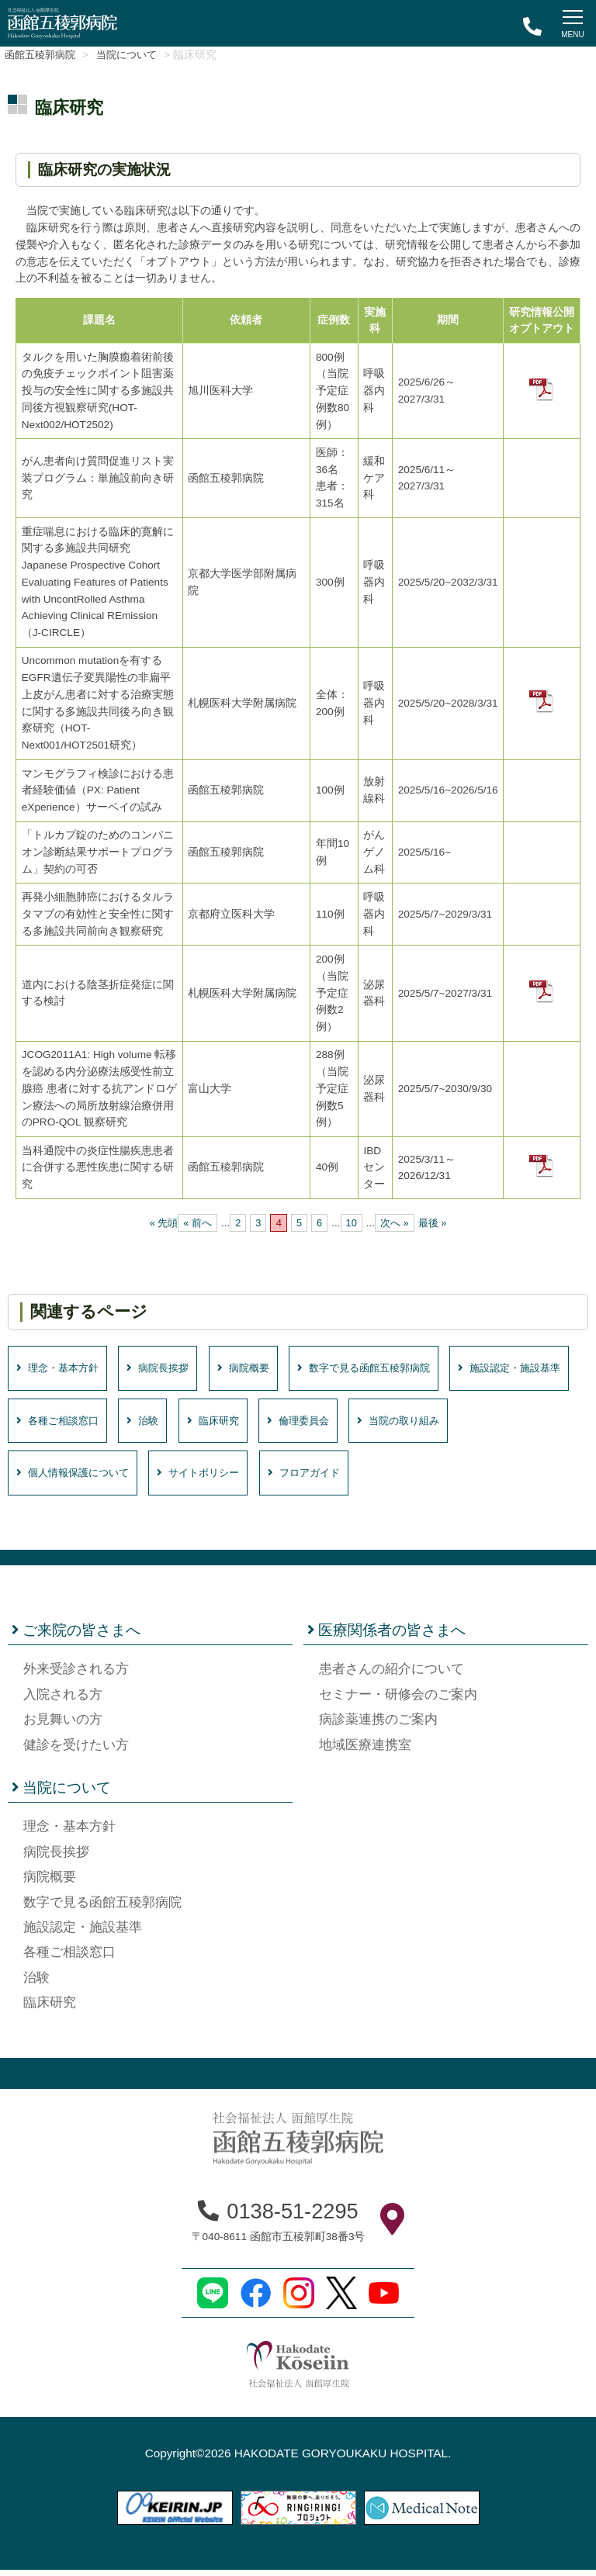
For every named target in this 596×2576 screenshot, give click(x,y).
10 (352, 1223)
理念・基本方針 (63, 1368)
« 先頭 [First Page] (159, 1223)
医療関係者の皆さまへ (386, 1636)
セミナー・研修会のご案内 (398, 1700)
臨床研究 (377, 1423)
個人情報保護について (202, 1478)
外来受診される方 (76, 1675)
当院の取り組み (63, 1478)
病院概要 (266, 1368)
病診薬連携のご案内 (378, 1725)
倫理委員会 (470, 1423)
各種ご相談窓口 (208, 1423)
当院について (144, 55)
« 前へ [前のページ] (195, 1223)
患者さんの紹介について (391, 1675)
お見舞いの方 (62, 1725)
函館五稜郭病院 (46, 55)
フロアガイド (459, 1478)
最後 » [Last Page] (436, 1223)
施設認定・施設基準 (74, 1423)
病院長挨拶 (173, 1368)
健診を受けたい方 (76, 1751)
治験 (302, 1423)
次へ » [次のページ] (396, 1223)
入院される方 (62, 1700)
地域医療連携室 (365, 1751)
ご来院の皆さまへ (76, 1636)
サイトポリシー (343, 1478)
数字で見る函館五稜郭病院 (400, 1368)
